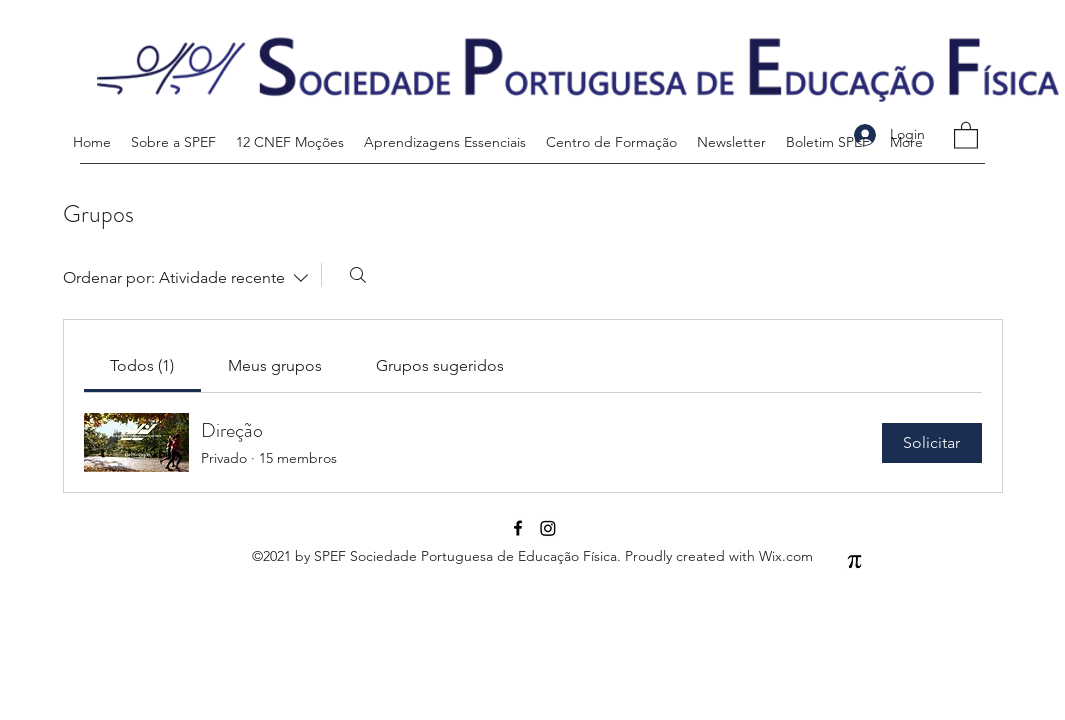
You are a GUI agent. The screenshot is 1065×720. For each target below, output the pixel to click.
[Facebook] (518, 528)
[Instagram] (548, 528)
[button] (966, 134)
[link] (142, 365)
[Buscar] (358, 275)
